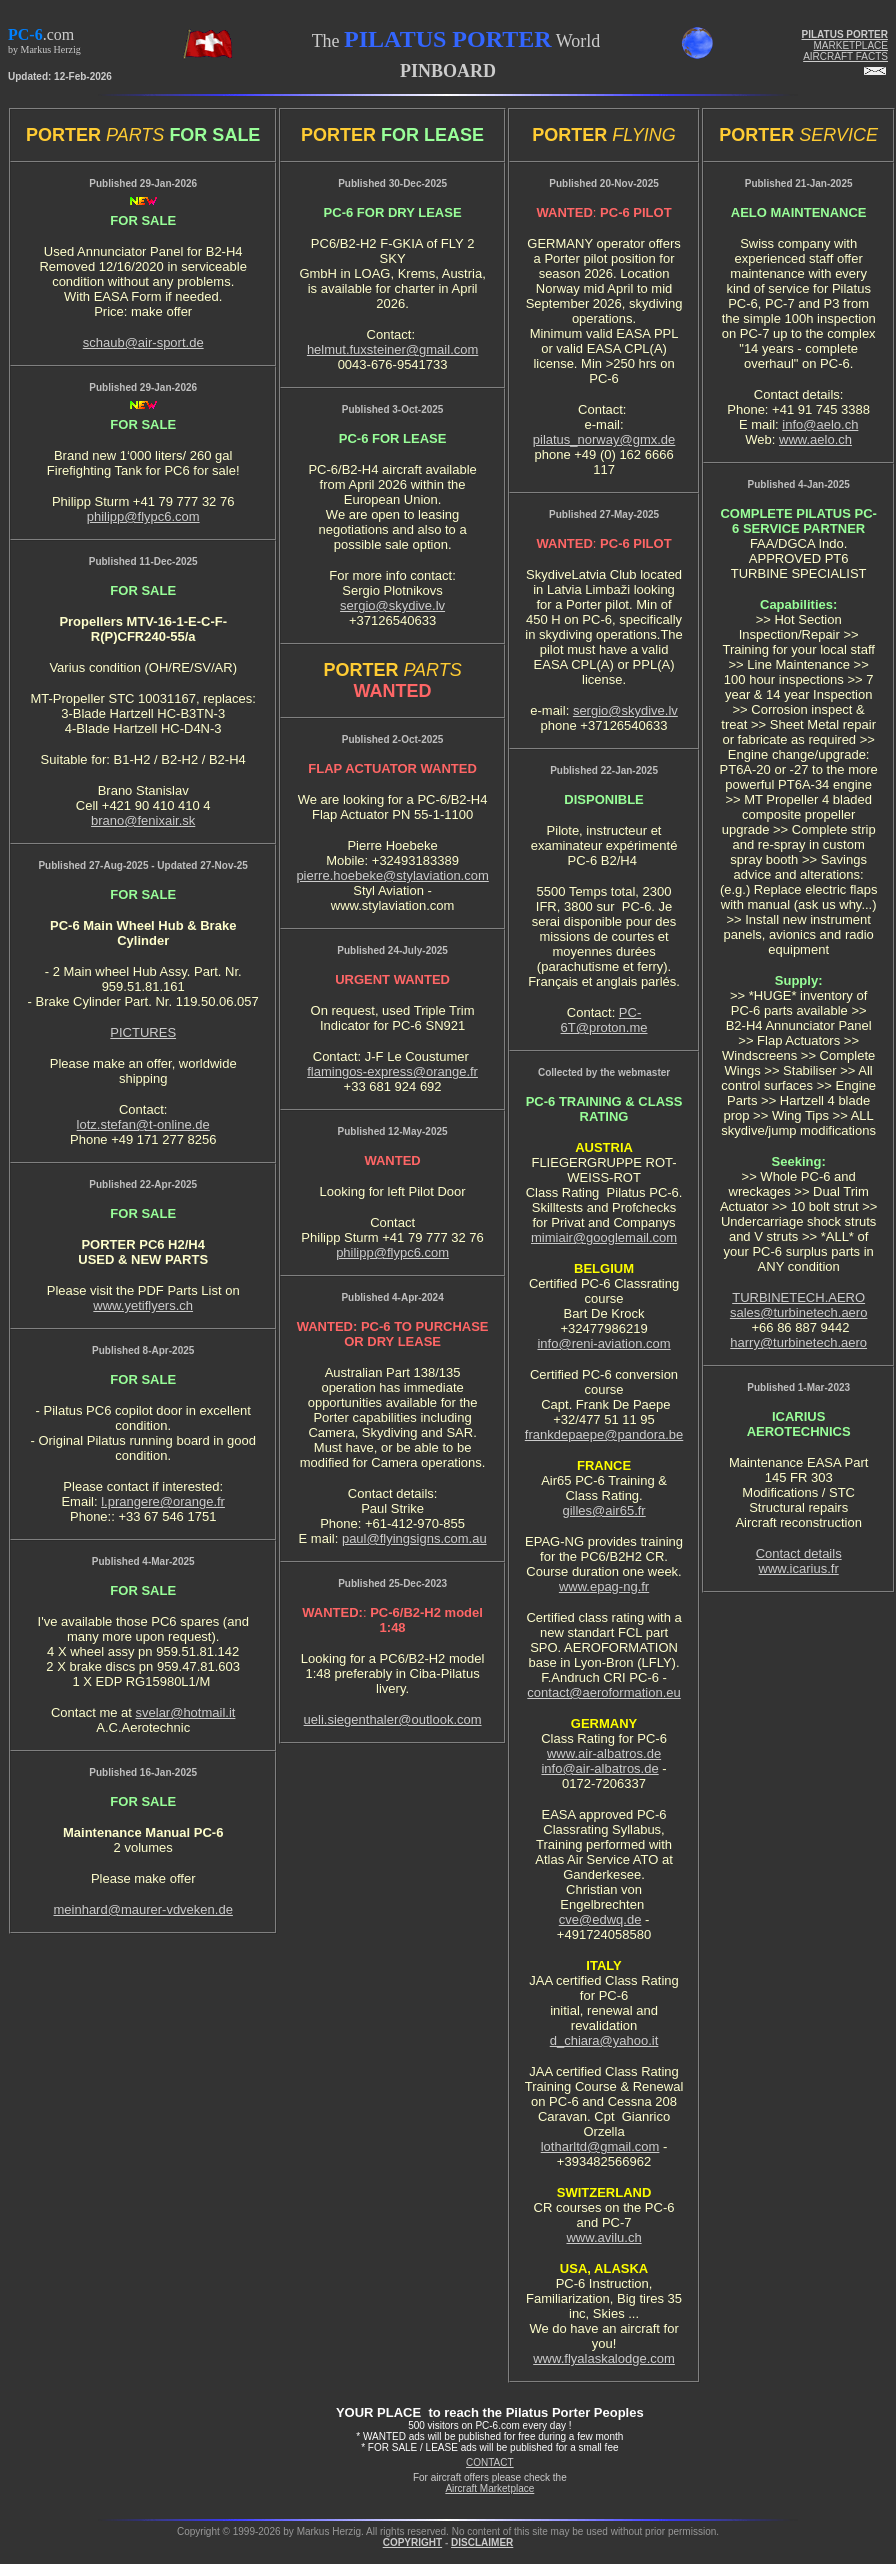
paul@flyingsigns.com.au (414, 1538)
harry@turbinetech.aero (798, 1342)
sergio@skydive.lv (392, 605)
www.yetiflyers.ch (143, 1305)
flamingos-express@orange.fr (392, 1071)
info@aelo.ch (820, 424)
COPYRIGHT (412, 2542)
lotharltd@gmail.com (600, 2146)
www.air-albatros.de (604, 1753)
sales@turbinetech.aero (799, 1312)
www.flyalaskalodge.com (604, 2358)
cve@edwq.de (600, 1919)
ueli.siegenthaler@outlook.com (393, 1719)
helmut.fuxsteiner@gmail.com (392, 349)
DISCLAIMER (482, 2542)
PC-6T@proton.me (604, 1020)
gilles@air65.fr (603, 1510)
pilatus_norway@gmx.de (604, 439)
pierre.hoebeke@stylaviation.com (392, 875)
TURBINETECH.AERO (798, 1297)
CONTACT (490, 2462)
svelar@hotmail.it (186, 1712)
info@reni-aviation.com (603, 1343)
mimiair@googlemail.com (604, 1237)
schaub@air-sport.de (143, 342)
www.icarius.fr (799, 1568)
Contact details (799, 1553)
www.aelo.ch (815, 439)
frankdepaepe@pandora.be (604, 1434)
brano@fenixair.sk (143, 820)
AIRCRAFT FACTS (845, 56)
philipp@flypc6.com (143, 516)
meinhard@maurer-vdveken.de (142, 1909)
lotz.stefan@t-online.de (143, 1124)
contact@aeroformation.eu (603, 1692)
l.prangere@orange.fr (163, 1501)
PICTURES (143, 1032)
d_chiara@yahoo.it (604, 2040)
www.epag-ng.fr (604, 1586)
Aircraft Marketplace (489, 2488)
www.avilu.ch (603, 2237)
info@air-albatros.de (599, 1768)
